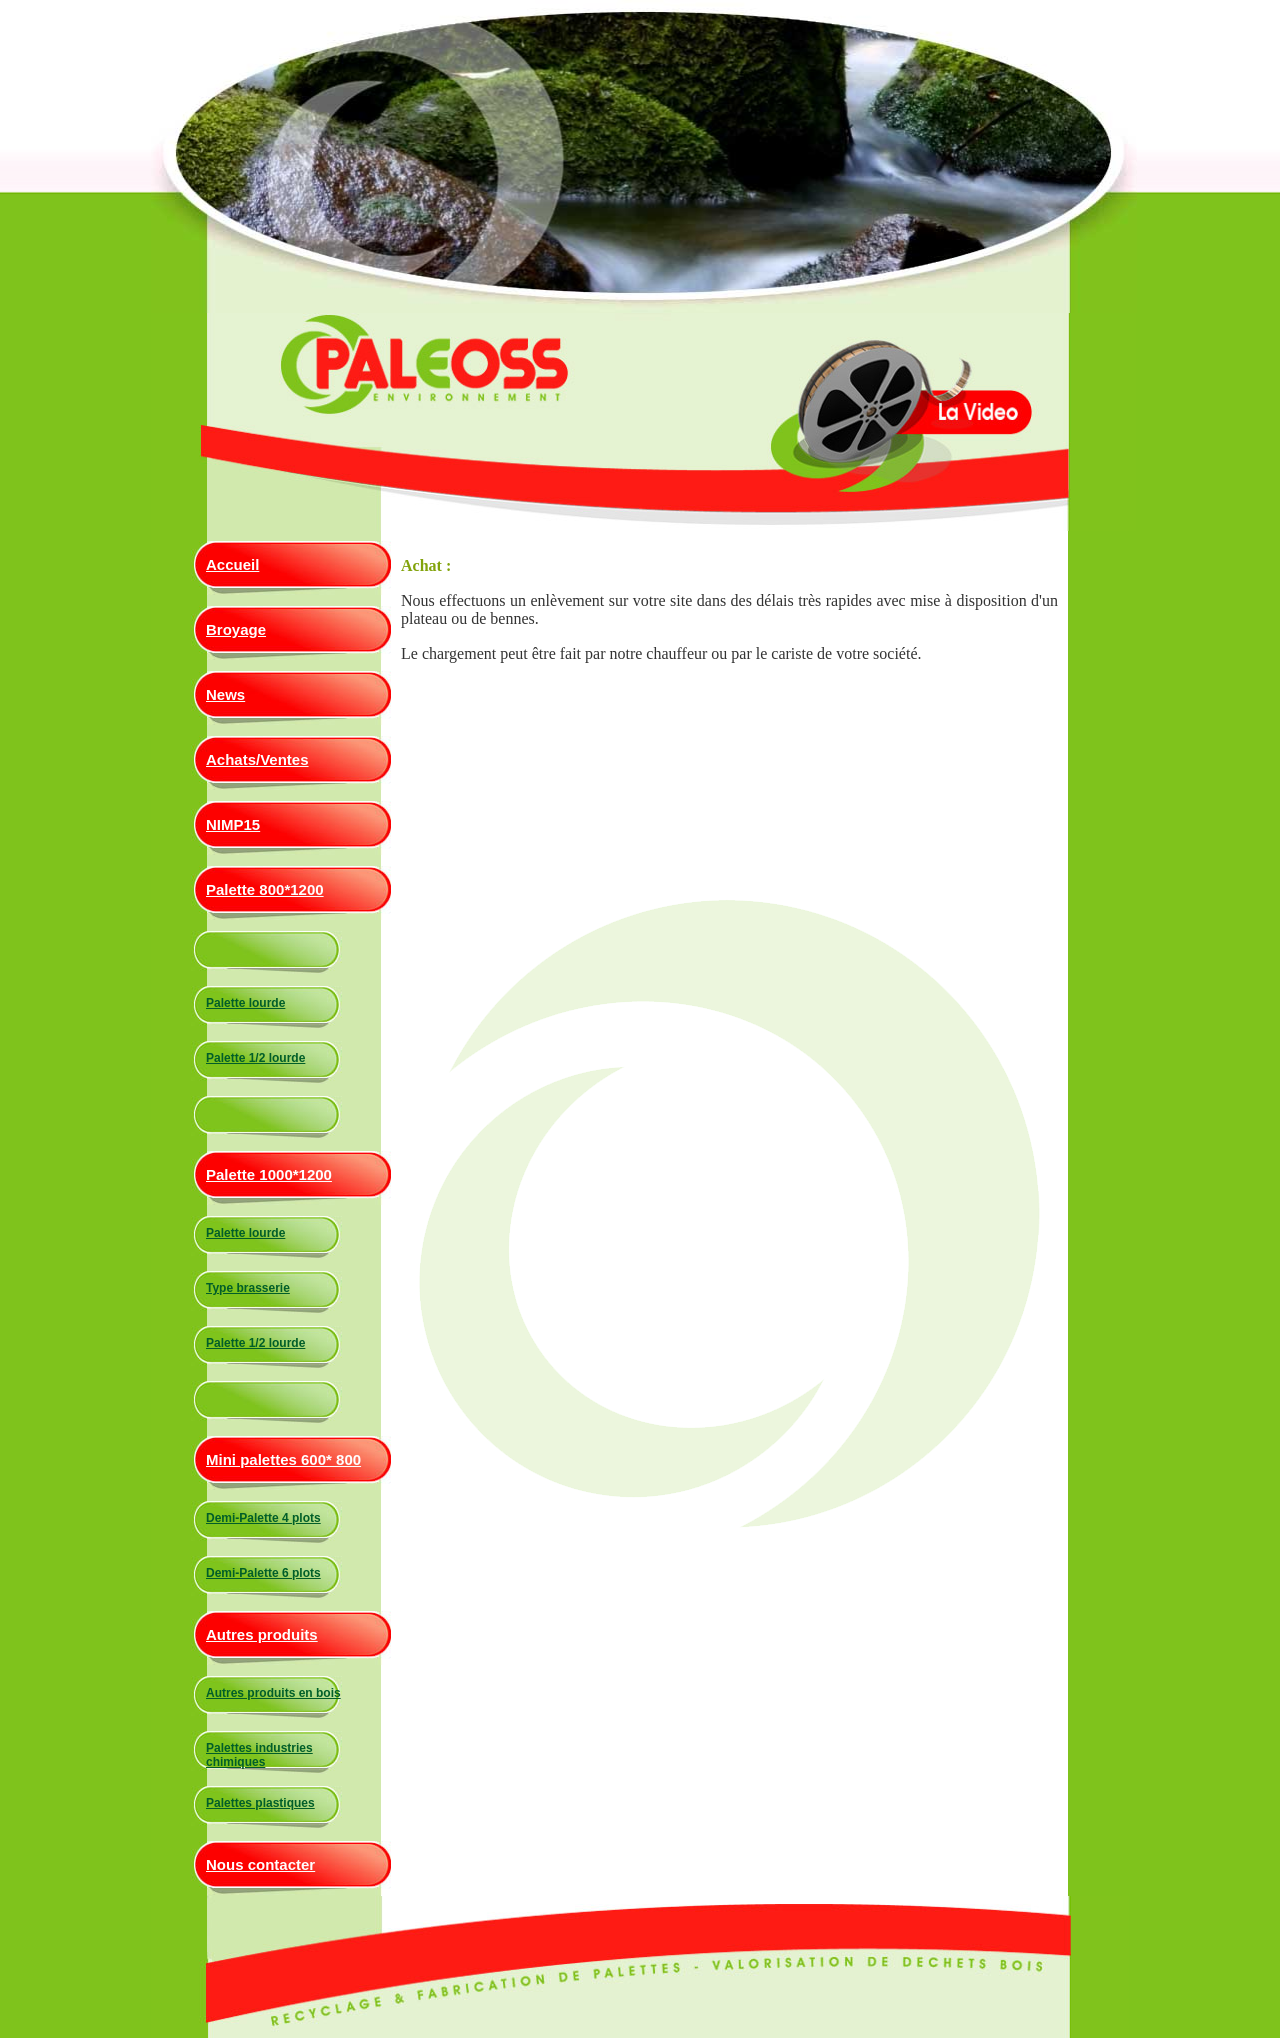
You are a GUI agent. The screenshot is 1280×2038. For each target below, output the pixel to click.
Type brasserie (248, 1288)
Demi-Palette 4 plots (263, 1518)
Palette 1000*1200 (269, 1174)
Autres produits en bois (273, 1693)
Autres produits (262, 1634)
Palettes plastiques (260, 1803)
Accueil (232, 564)
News (225, 694)
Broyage (236, 629)
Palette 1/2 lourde (255, 1058)
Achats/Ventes (257, 759)
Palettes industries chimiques (259, 1755)
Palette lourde (245, 1003)
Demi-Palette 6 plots (263, 1573)
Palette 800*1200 (265, 889)
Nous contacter (260, 1864)
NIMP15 (233, 824)
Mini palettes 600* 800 (283, 1459)
